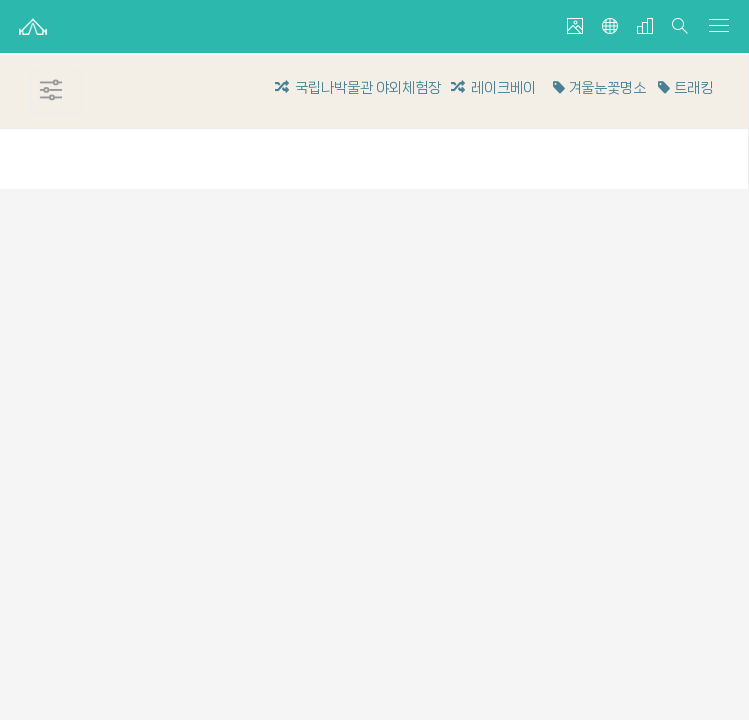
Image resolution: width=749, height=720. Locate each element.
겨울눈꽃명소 (598, 88)
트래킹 (683, 88)
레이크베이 (493, 88)
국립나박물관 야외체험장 (358, 88)
